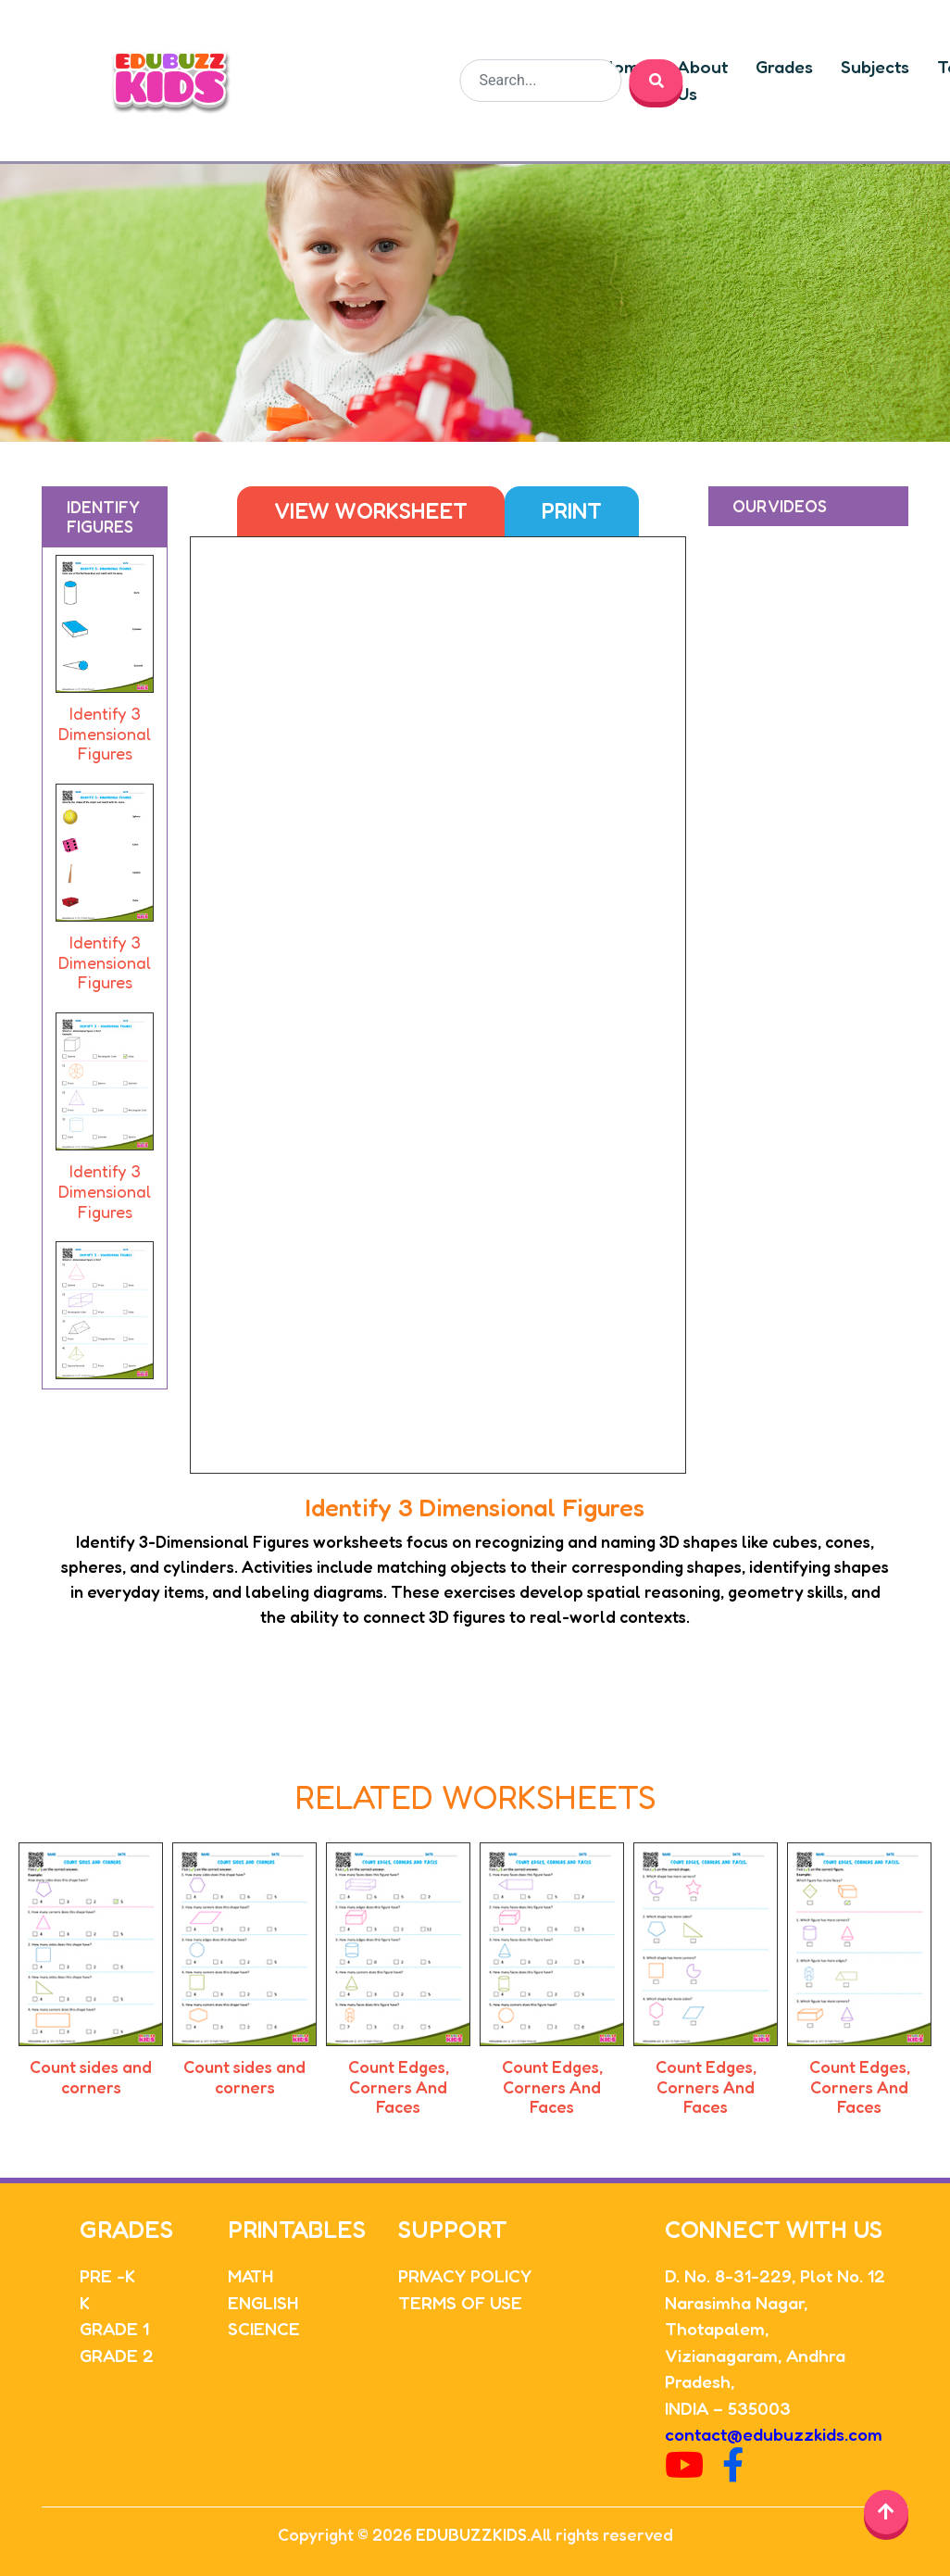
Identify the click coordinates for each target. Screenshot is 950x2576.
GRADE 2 (117, 2355)
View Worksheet (371, 510)
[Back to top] (886, 2512)
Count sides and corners (91, 2076)
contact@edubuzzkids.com (773, 2433)
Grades (785, 67)
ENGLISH (263, 2302)
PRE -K (107, 2275)
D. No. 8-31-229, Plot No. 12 (775, 2275)
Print (572, 510)
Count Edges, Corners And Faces (398, 2086)
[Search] (541, 80)
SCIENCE (264, 2328)
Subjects (876, 67)
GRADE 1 (114, 2328)
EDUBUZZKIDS (471, 2534)
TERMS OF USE (460, 2302)
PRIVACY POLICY (464, 2275)
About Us (703, 80)
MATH (250, 2275)
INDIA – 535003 (728, 2408)
